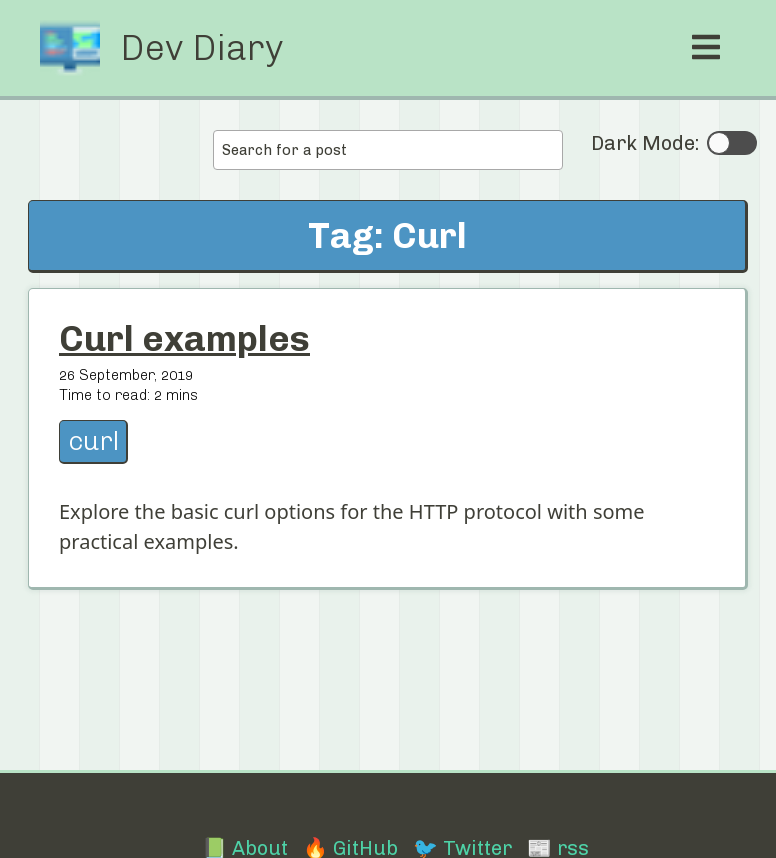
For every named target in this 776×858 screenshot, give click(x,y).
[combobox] (388, 150)
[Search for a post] (388, 150)
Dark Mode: (674, 143)
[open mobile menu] (706, 48)
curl (93, 441)
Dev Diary (201, 48)
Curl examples (184, 339)
